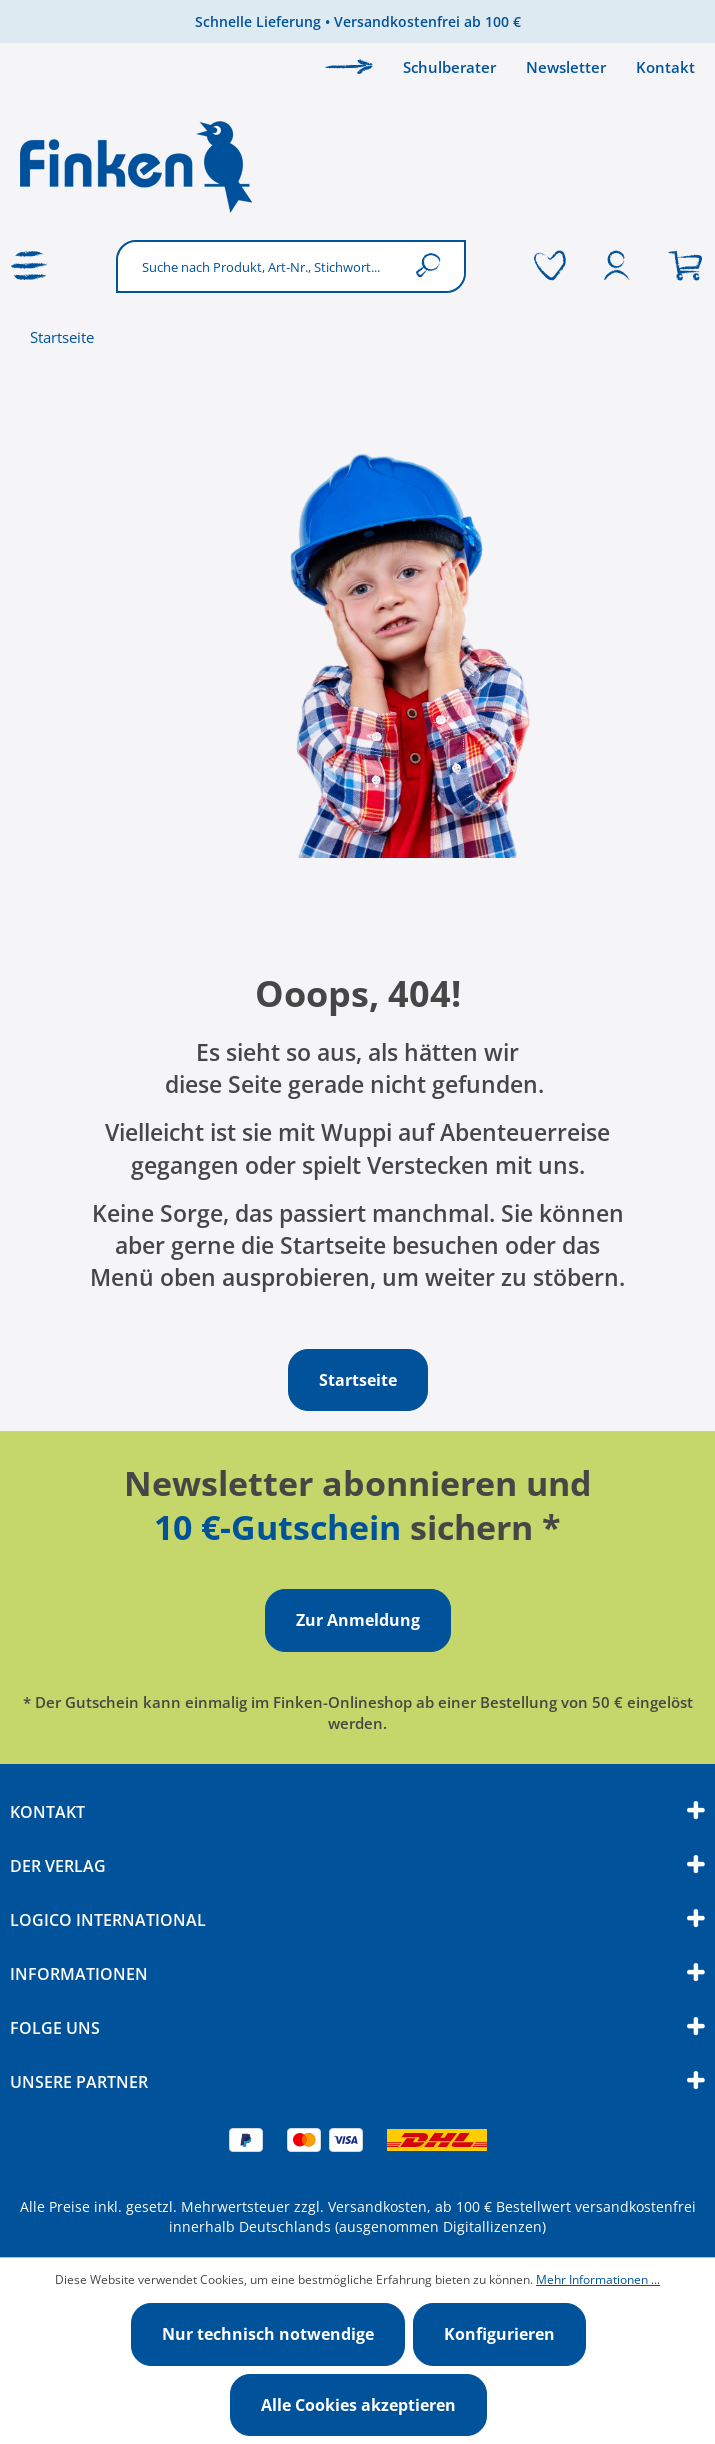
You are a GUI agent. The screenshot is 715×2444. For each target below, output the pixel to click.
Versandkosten (377, 2206)
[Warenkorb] (685, 266)
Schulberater (449, 67)
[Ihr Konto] (617, 266)
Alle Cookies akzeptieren (358, 2405)
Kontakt (665, 67)
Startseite (62, 337)
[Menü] (30, 266)
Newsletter (566, 67)
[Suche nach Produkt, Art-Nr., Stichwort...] (260, 266)
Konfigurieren (499, 2334)
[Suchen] (432, 266)
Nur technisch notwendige (268, 2334)
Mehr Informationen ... (598, 2279)
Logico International (108, 1920)
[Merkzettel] (550, 266)
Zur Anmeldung (358, 1620)
